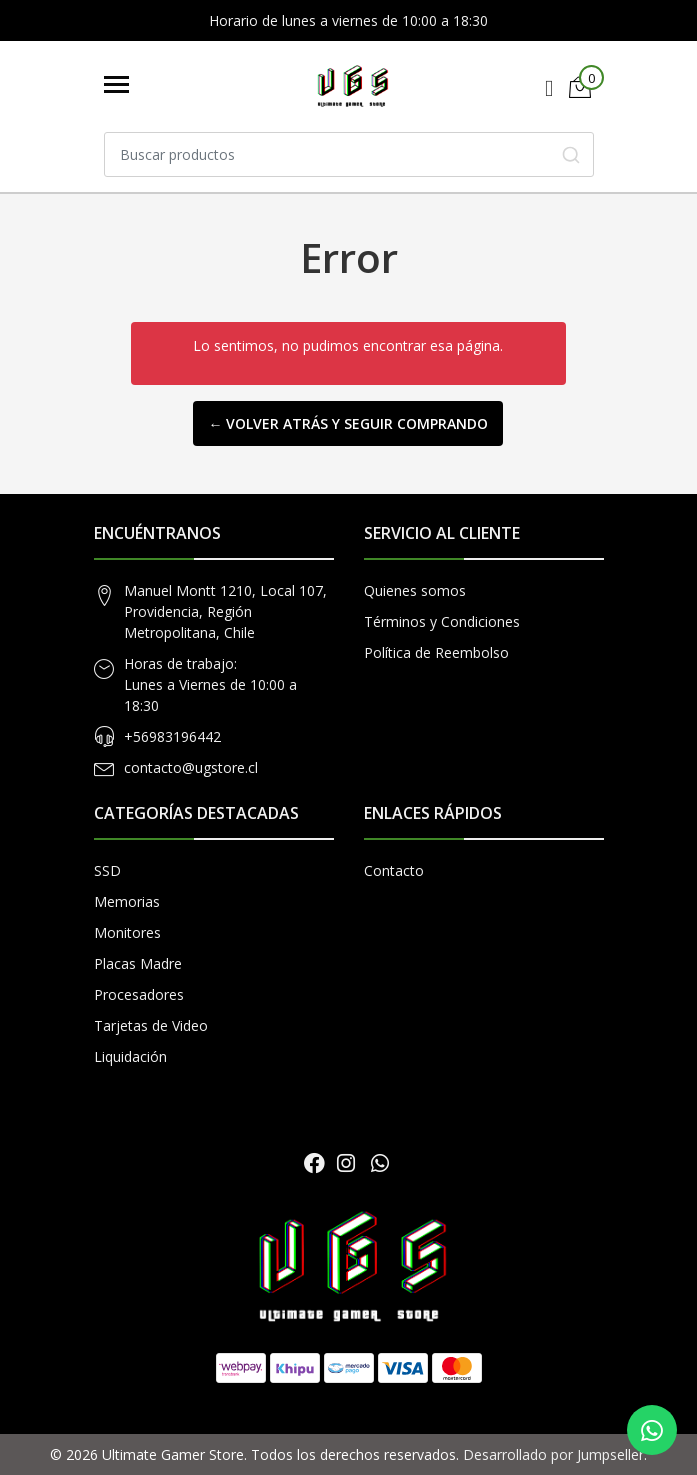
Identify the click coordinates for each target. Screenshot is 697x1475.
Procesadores (139, 994)
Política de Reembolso (436, 652)
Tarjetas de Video (151, 1025)
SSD (107, 870)
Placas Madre (138, 963)
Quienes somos (415, 590)
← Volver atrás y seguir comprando (348, 423)
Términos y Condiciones (442, 621)
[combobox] (349, 154)
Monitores (127, 932)
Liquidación (130, 1056)
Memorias (127, 901)
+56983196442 (172, 736)
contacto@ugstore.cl (191, 767)
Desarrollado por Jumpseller (553, 1454)
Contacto (394, 870)
